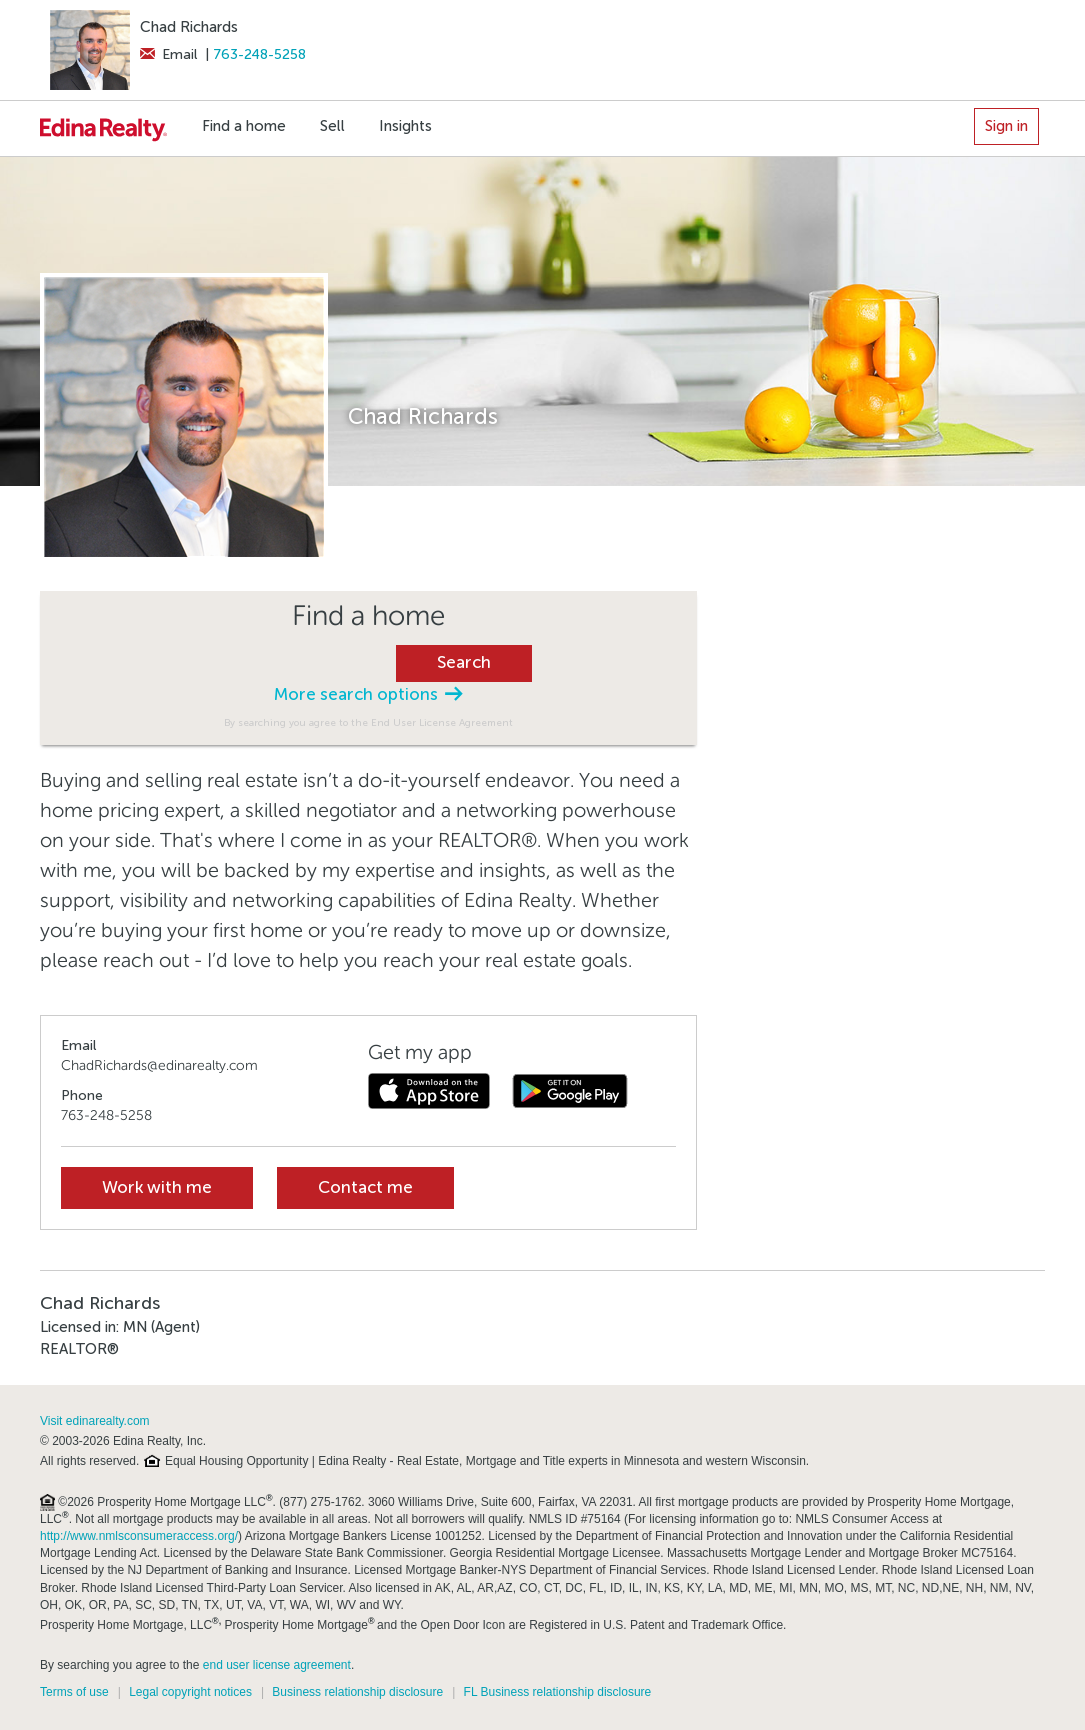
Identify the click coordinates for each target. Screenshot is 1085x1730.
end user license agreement (277, 1665)
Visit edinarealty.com (95, 1421)
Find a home (244, 126)
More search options (368, 694)
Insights (405, 126)
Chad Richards (189, 27)
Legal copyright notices (190, 1692)
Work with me (157, 1187)
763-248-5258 (260, 54)
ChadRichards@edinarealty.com (159, 1065)
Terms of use (74, 1692)
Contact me (365, 1187)
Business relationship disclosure (357, 1692)
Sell (332, 126)
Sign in (1006, 126)
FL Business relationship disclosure (558, 1692)
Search (464, 662)
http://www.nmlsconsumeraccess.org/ (139, 1536)
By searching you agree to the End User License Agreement (368, 722)
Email (168, 54)
